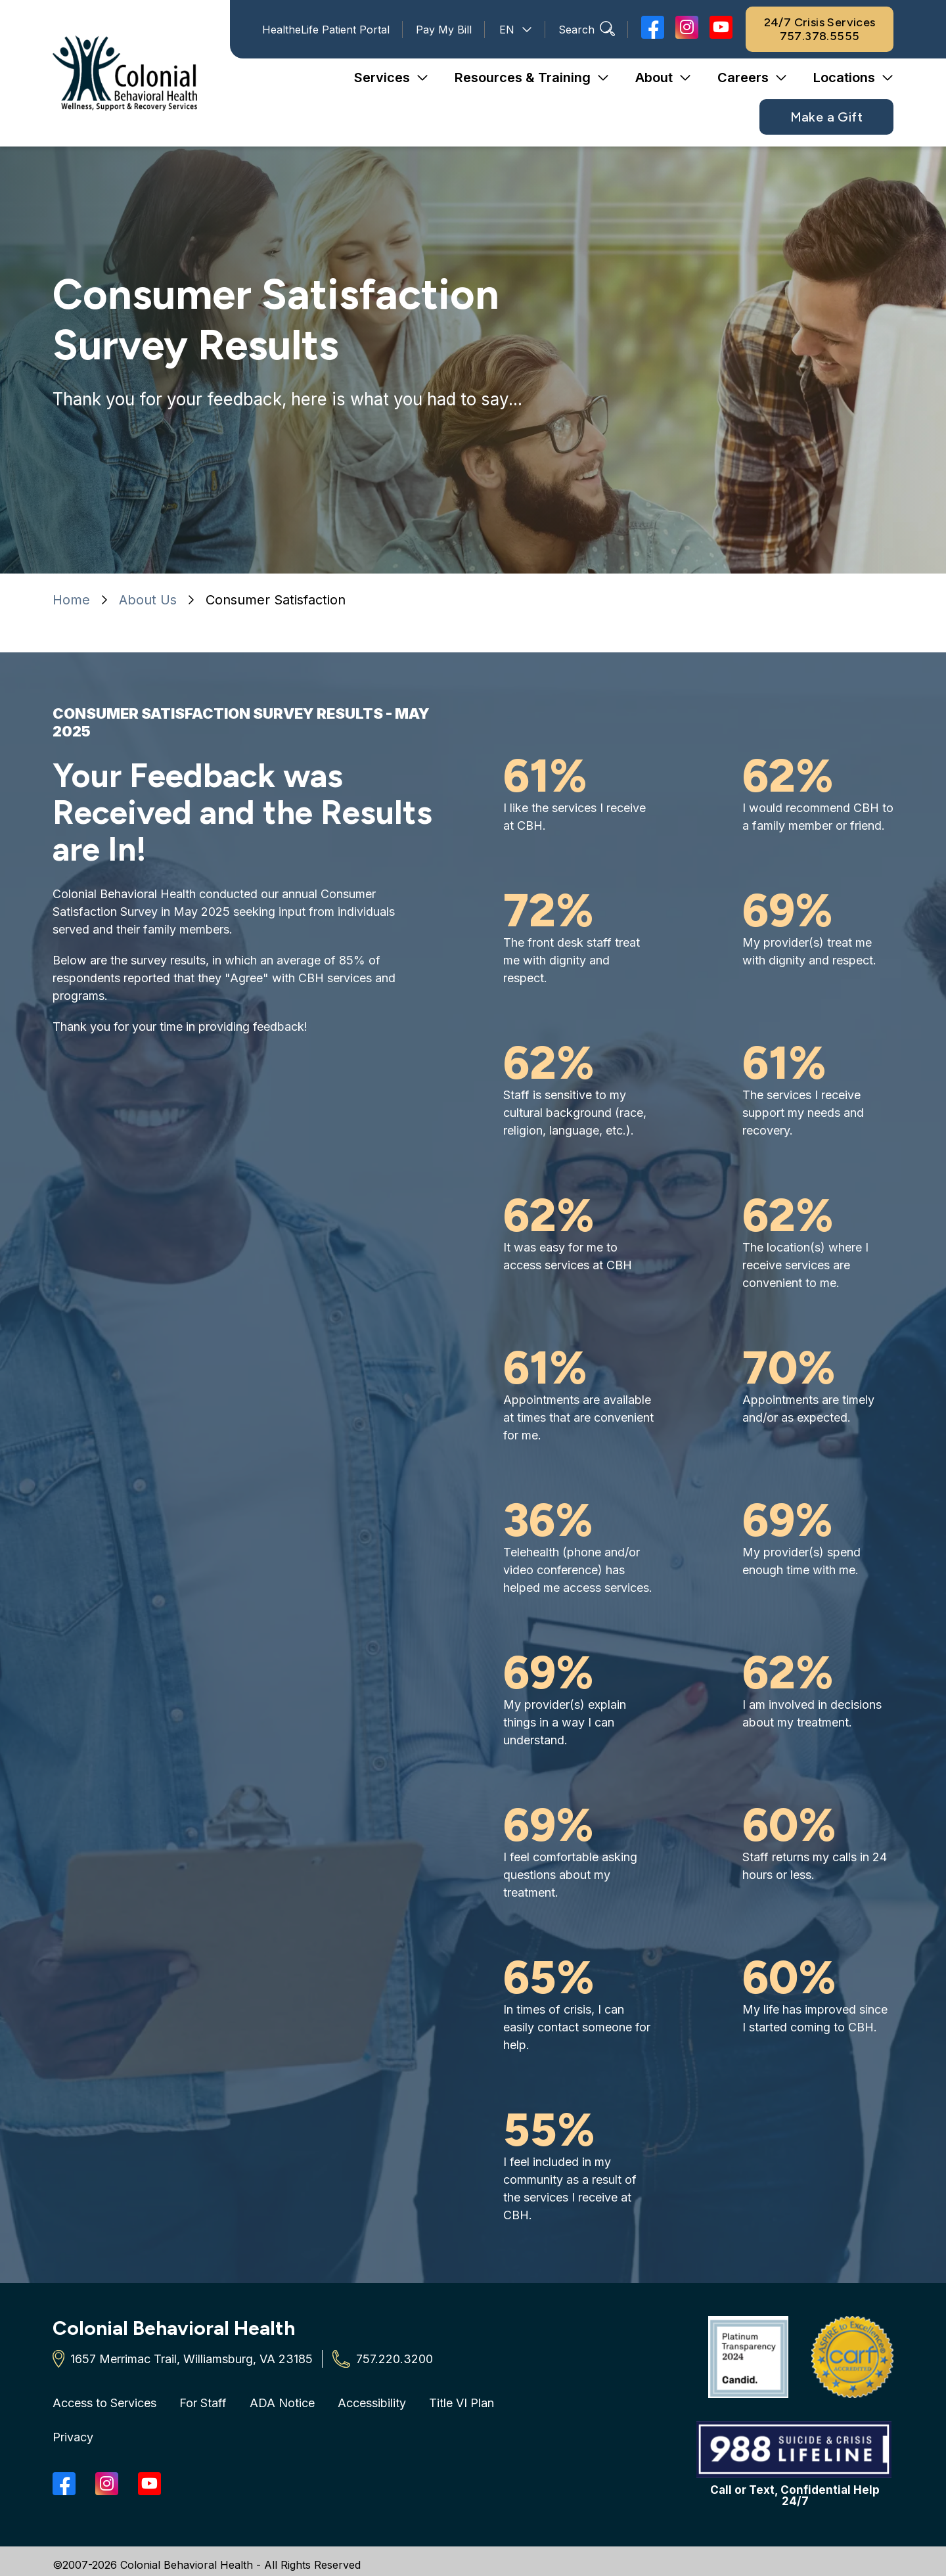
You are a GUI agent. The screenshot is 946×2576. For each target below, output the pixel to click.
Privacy (73, 2437)
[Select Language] (515, 29)
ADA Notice (282, 2403)
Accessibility (372, 2403)
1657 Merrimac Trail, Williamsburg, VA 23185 (191, 2359)
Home (71, 600)
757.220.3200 (394, 2359)
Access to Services (104, 2403)
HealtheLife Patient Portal (326, 29)
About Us (148, 600)
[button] (391, 77)
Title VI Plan (461, 2403)
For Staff (203, 2403)
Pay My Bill (444, 29)
